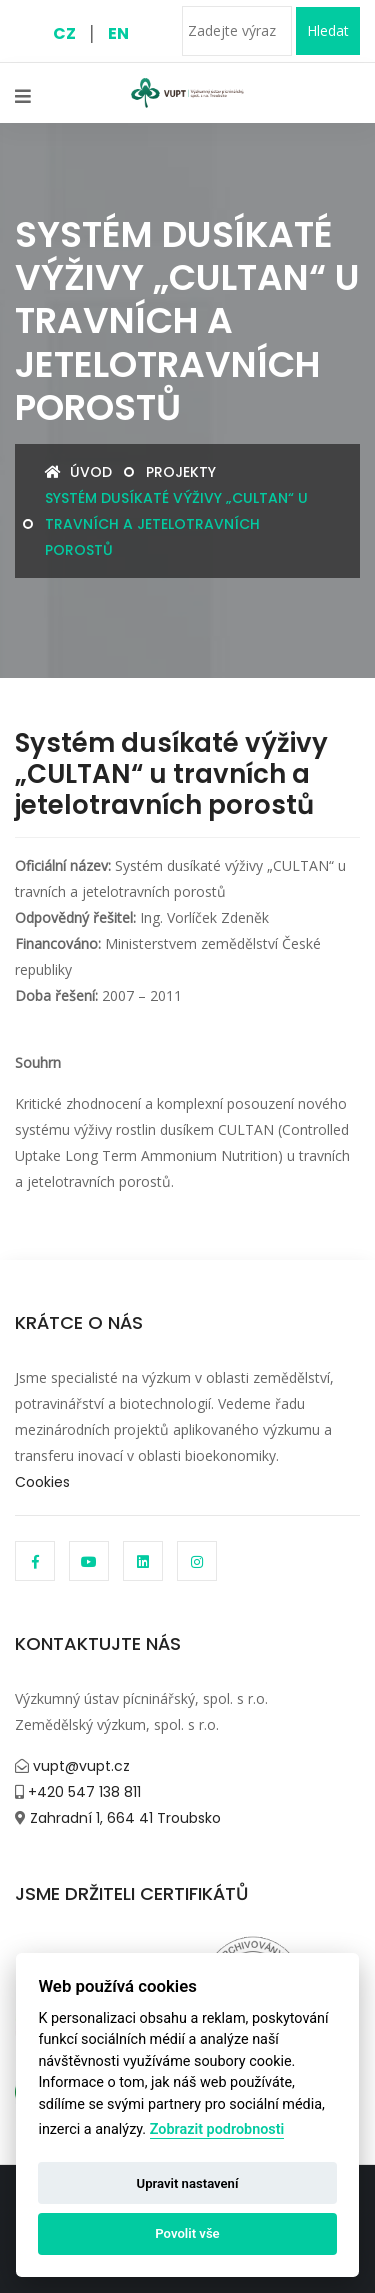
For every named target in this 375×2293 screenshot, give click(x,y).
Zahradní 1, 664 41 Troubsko (123, 1818)
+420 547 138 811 (82, 1792)
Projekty (181, 472)
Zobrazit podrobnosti (217, 2129)
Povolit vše (187, 2233)
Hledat (328, 30)
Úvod (78, 472)
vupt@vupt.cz (79, 1766)
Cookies (42, 1482)
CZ (64, 33)
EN (118, 33)
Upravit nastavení (188, 2183)
